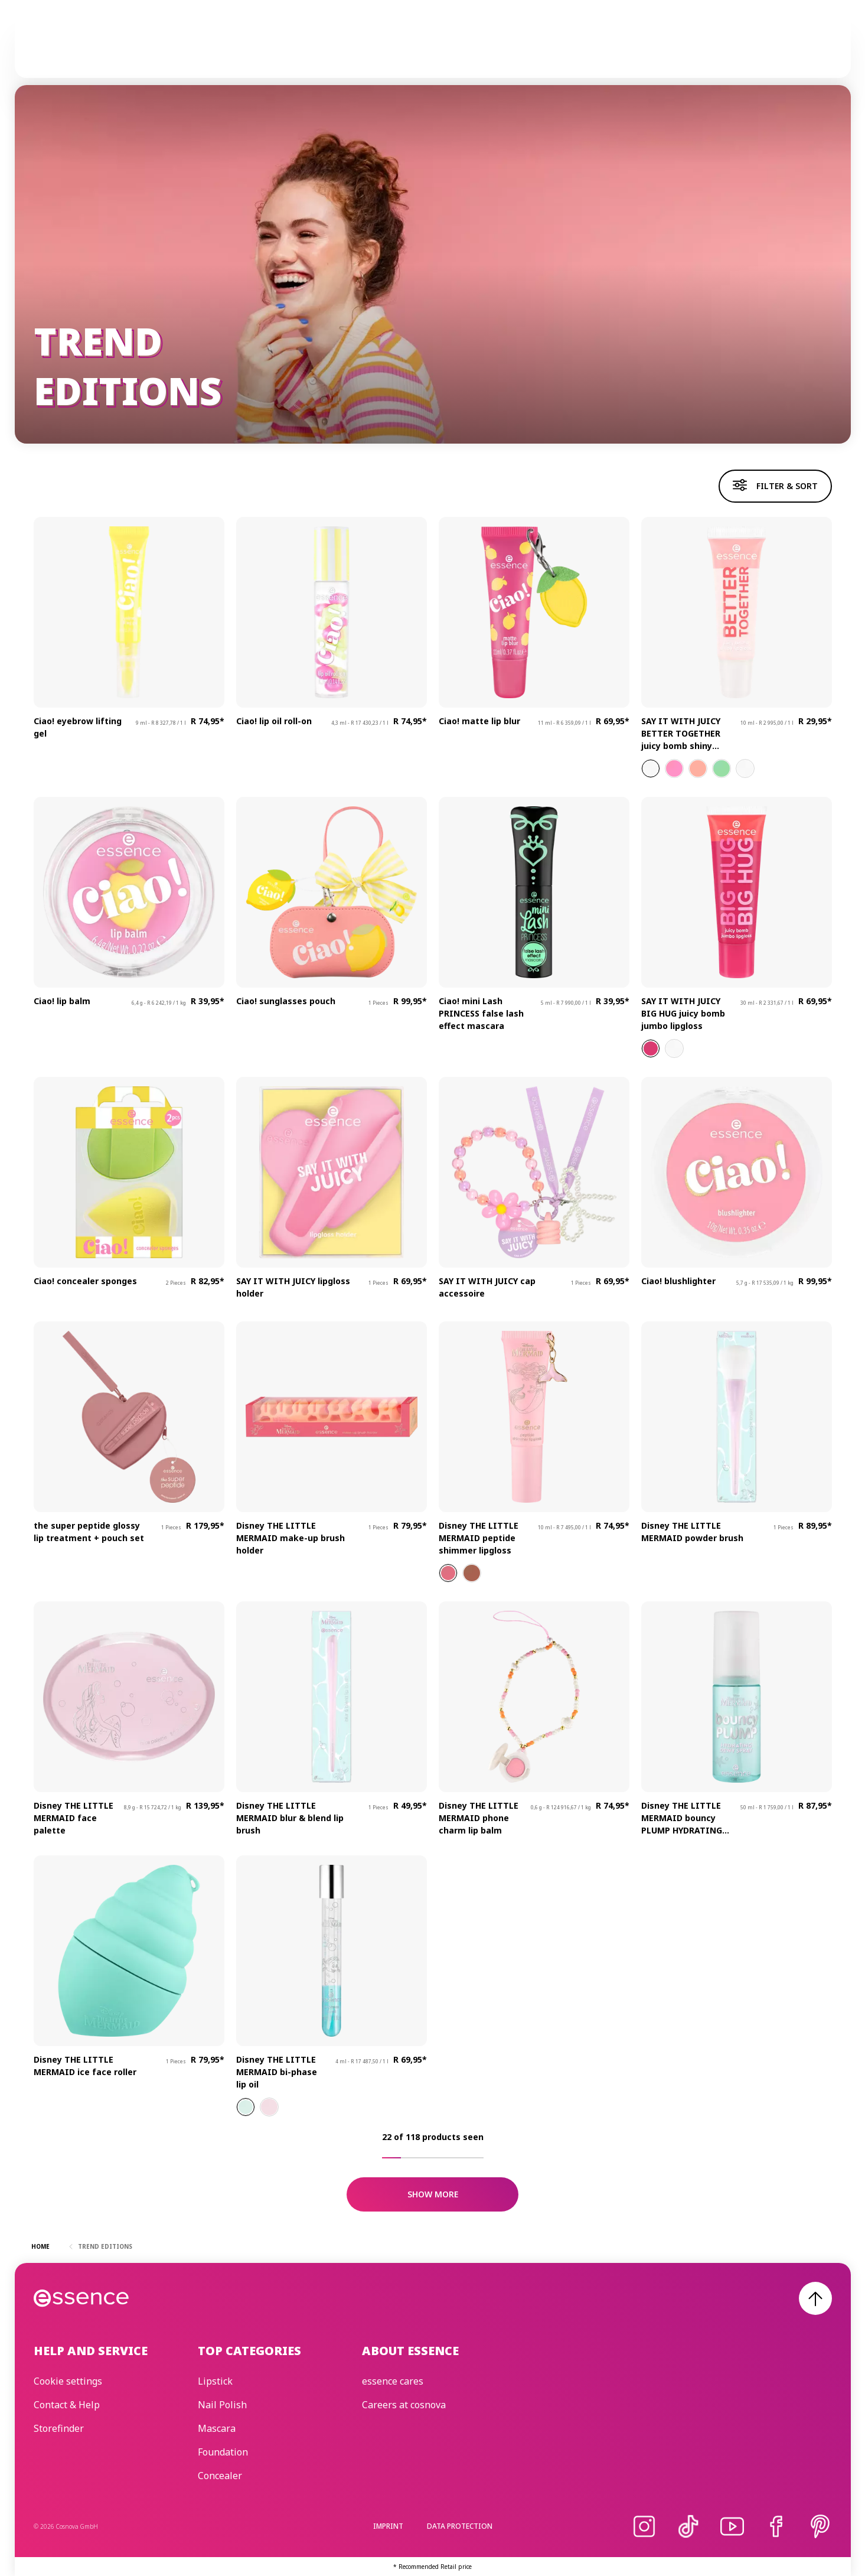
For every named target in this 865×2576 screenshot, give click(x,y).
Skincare (367, 47)
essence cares (526, 47)
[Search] (818, 48)
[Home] (82, 48)
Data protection (459, 2526)
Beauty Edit (602, 47)
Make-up (310, 47)
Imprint (388, 2526)
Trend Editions (441, 47)
